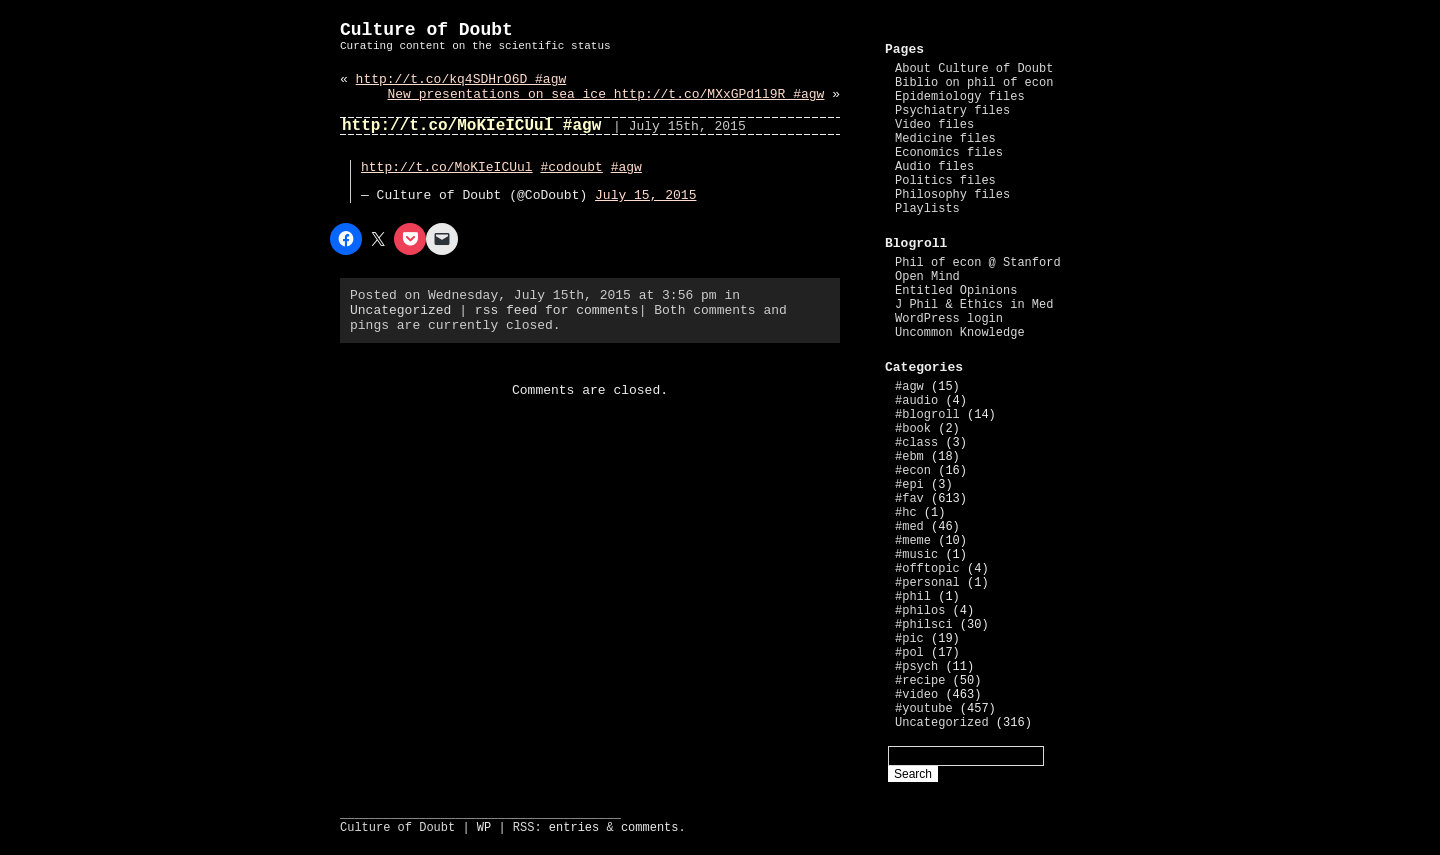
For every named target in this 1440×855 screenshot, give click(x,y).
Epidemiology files (960, 97)
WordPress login (949, 319)
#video (916, 695)
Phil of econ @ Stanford (978, 263)
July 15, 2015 (645, 195)
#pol (909, 653)
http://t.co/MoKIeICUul (447, 167)
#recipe (920, 681)
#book (913, 429)
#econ (913, 471)
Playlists (927, 209)
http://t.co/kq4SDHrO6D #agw (461, 79)
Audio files (934, 167)
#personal (927, 583)
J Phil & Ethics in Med (974, 305)
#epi (909, 485)
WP (484, 828)
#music (916, 555)
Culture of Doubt (426, 30)
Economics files (949, 153)
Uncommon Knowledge (960, 333)
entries (574, 828)
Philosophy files (952, 195)
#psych (916, 667)
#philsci (924, 625)
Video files (934, 125)
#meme (913, 541)
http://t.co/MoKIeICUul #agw (471, 126)
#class (916, 443)
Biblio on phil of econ (974, 83)
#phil (913, 597)
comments (650, 828)
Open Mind (927, 277)
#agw (626, 167)
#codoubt (571, 167)
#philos (920, 611)
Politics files (945, 181)
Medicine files (945, 139)
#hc (906, 513)
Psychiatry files (952, 111)
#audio (916, 401)
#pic (909, 639)
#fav (909, 499)
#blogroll (927, 415)
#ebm (909, 457)
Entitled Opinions (956, 291)
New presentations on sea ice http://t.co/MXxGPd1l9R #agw (606, 94)
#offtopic (927, 569)
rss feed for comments (557, 310)
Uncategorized (400, 310)
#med (909, 527)
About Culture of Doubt (974, 69)
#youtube (924, 709)
